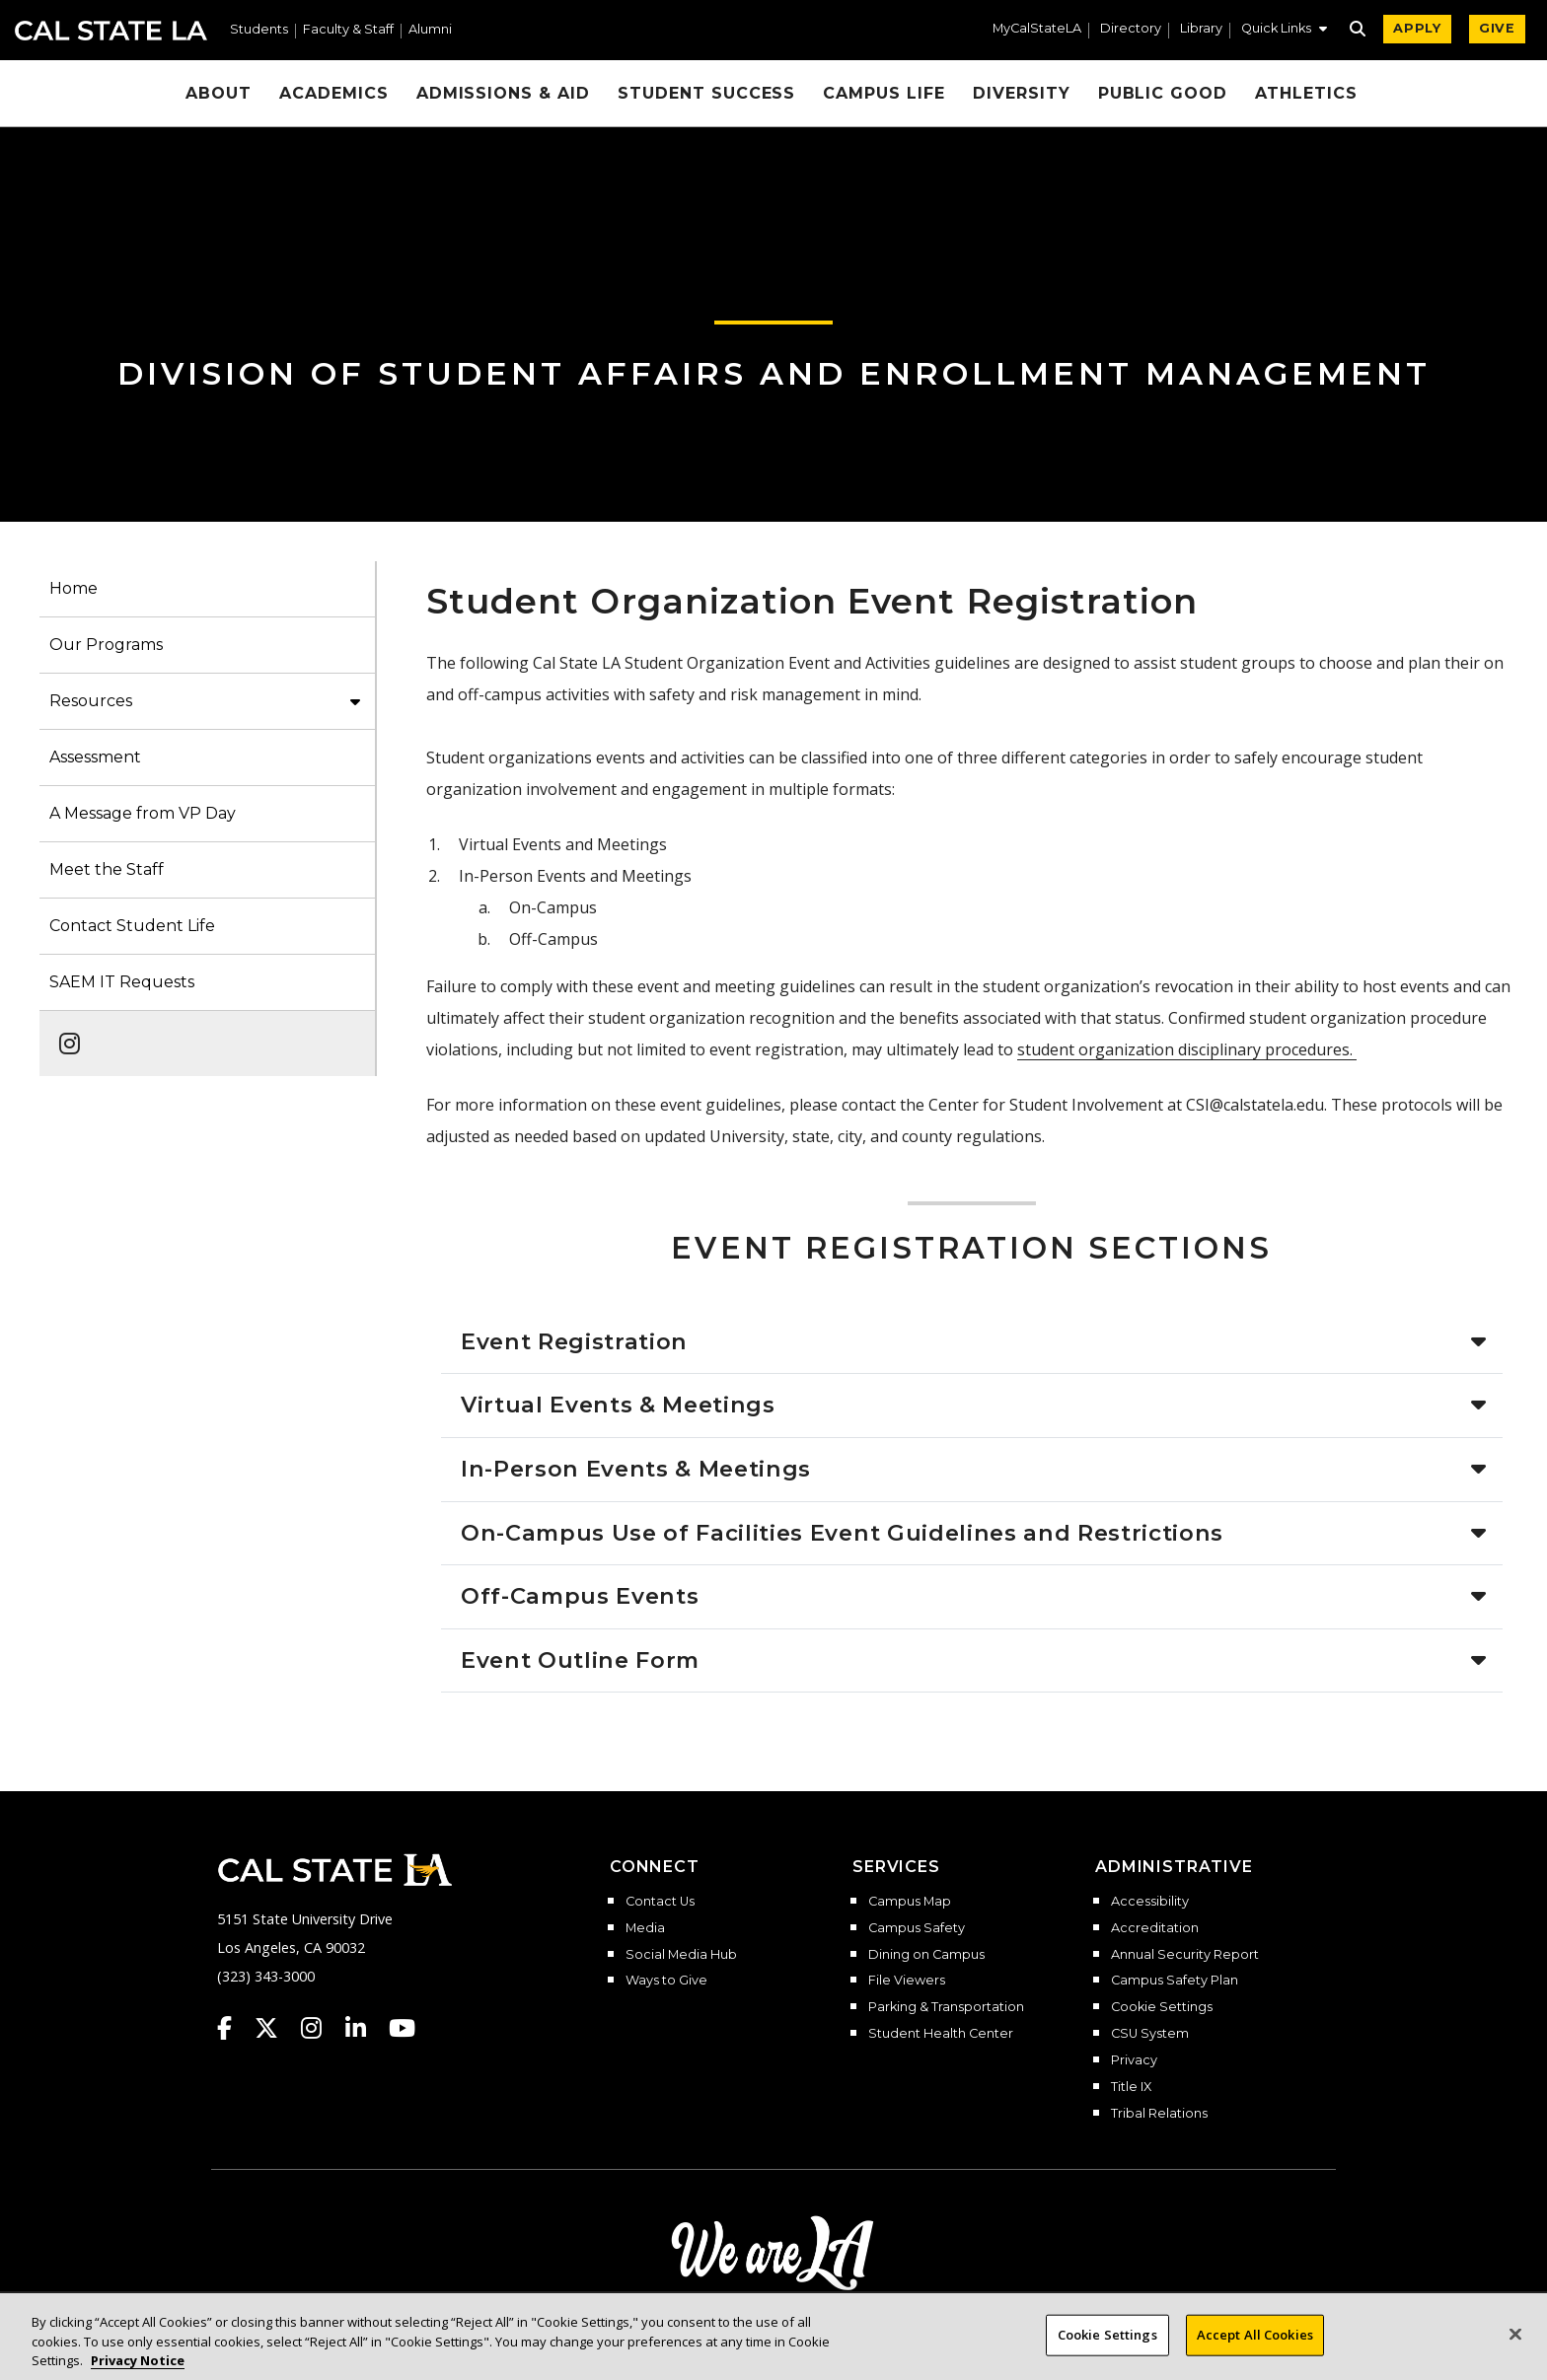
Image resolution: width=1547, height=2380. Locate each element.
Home (73, 588)
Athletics (1306, 93)
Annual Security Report (1185, 1955)
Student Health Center (940, 2034)
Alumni (430, 30)
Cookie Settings (1162, 2007)
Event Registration (574, 1341)
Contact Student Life (132, 925)
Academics (334, 93)
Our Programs (106, 644)
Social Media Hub (681, 1955)
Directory (1130, 29)
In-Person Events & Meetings (639, 1468)
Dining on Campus (926, 1955)
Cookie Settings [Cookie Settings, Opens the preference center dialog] (1107, 2346)
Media (645, 1928)
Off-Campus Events (583, 1596)
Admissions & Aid (503, 93)
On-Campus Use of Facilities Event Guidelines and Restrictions (845, 1533)
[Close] (1515, 2346)
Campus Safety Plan (1174, 1980)
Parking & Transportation (946, 2007)
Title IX (1131, 2087)
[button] (1284, 30)
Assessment (95, 757)
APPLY (1417, 28)
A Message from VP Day (142, 813)
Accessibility (1150, 1902)
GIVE (1497, 28)
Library (1201, 29)
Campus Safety (916, 1928)
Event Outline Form (583, 1660)
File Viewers (906, 1980)
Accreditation (1155, 1928)
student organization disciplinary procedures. (1187, 1049)
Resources (90, 700)
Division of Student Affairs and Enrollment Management (774, 373)
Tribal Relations (1159, 2114)
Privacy (1134, 2060)
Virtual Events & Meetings (618, 1404)
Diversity (1021, 93)
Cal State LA (111, 30)
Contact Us (660, 1902)
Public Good (1163, 93)
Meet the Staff (106, 869)
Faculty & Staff (348, 30)
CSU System (1150, 2034)
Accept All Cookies (1255, 2346)
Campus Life (884, 93)
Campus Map (909, 1902)
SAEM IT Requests (121, 982)
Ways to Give (666, 1980)
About (218, 93)
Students (259, 30)
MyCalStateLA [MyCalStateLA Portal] (1037, 29)
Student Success (706, 93)
